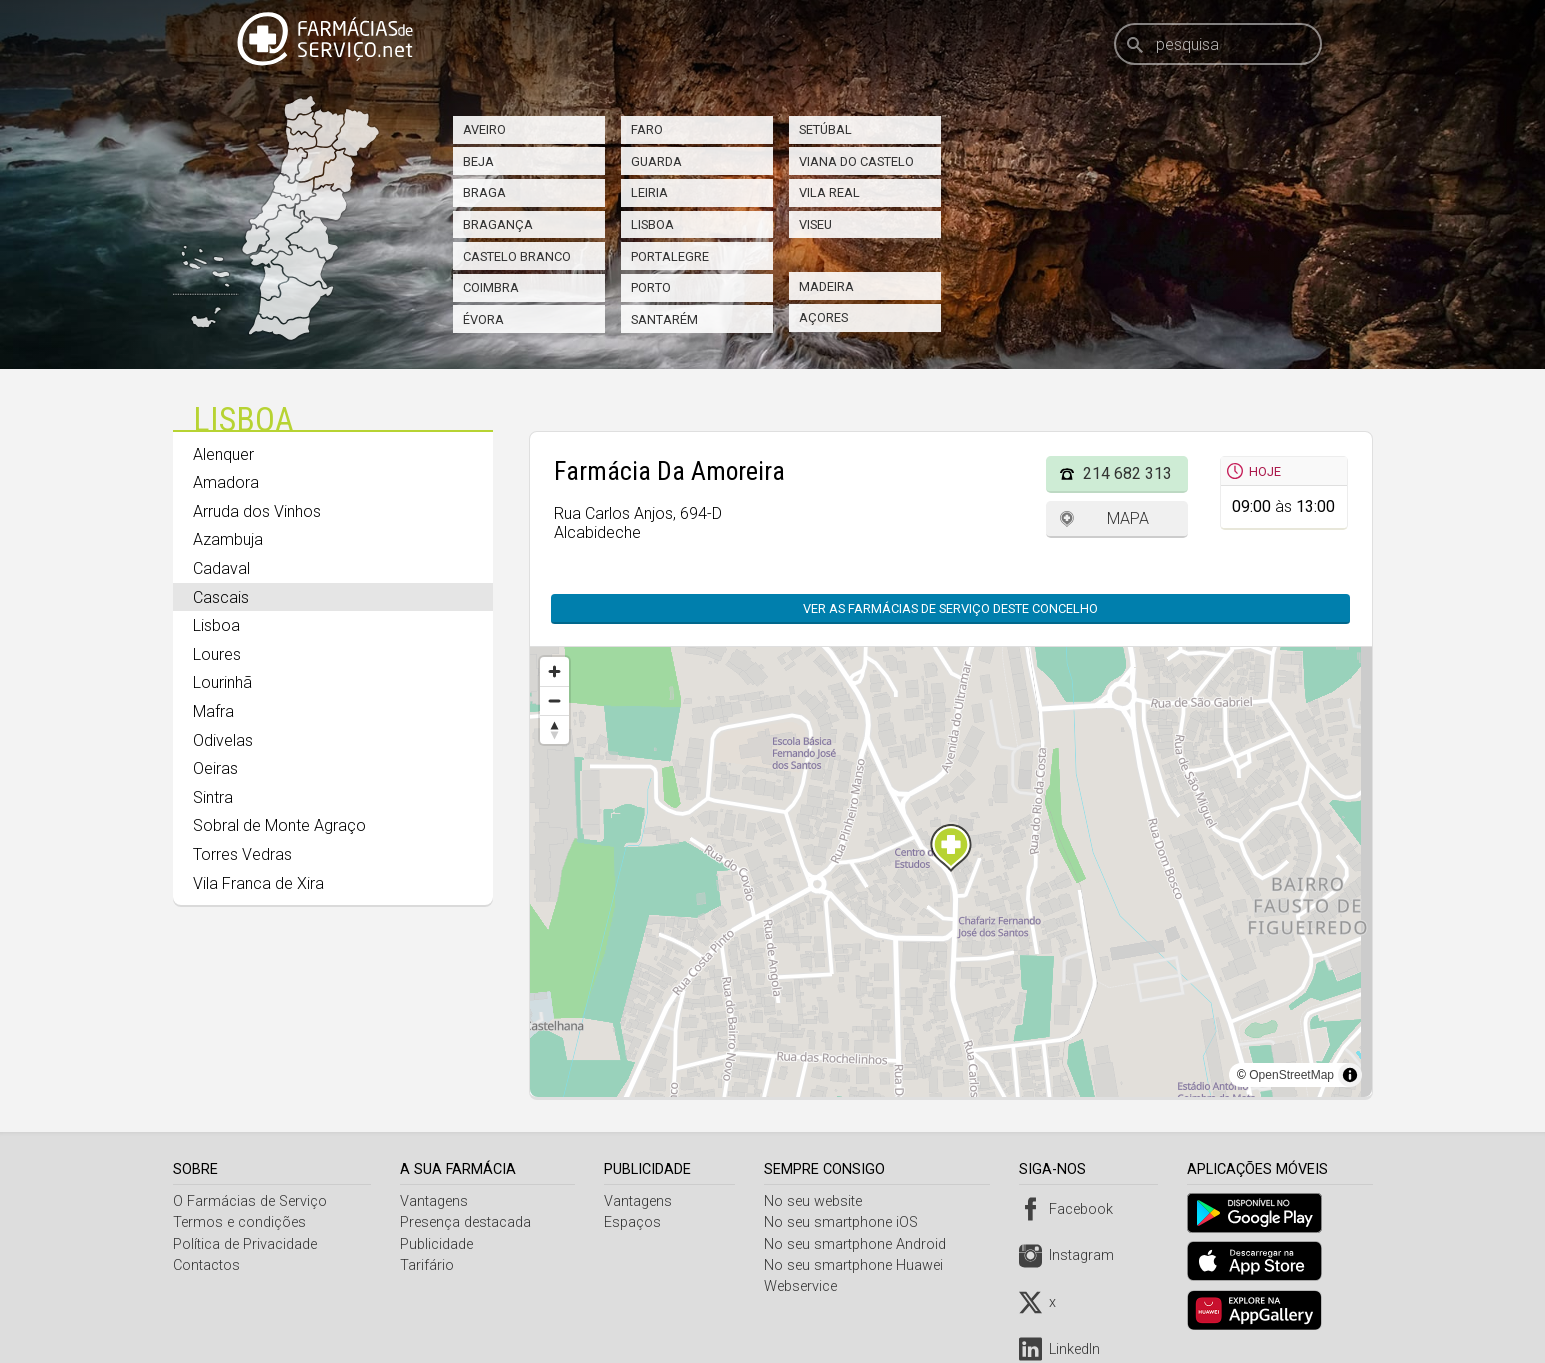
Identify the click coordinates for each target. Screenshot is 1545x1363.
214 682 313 (1127, 473)
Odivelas (223, 740)
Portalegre (670, 256)
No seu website (817, 1201)
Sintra (213, 797)
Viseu (815, 224)
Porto (651, 287)
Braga (484, 192)
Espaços (635, 1222)
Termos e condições (239, 1222)
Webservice (804, 1286)
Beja (478, 161)
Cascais (221, 597)
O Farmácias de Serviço (250, 1201)
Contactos (206, 1265)
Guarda (656, 161)
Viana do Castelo (856, 161)
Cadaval (221, 568)
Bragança (498, 224)
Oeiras (215, 768)
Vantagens (435, 1201)
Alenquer (223, 454)
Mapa (1128, 518)
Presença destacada (466, 1222)
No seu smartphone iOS (845, 1222)
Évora (483, 319)
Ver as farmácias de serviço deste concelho (950, 608)
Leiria (649, 192)
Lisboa (652, 224)
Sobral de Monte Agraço (279, 825)
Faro (647, 129)
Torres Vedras (242, 854)
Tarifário (428, 1265)
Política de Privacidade (245, 1244)
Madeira (826, 286)
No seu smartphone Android (859, 1244)
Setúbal (825, 129)
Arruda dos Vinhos (257, 511)
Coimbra (491, 287)
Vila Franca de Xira (258, 883)
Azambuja (228, 539)
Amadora (226, 482)
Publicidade (437, 1244)
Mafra (213, 711)
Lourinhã (222, 682)
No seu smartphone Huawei (857, 1265)
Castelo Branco (517, 256)
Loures (217, 654)
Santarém (664, 319)
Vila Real (829, 192)
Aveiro (484, 129)
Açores (823, 317)
